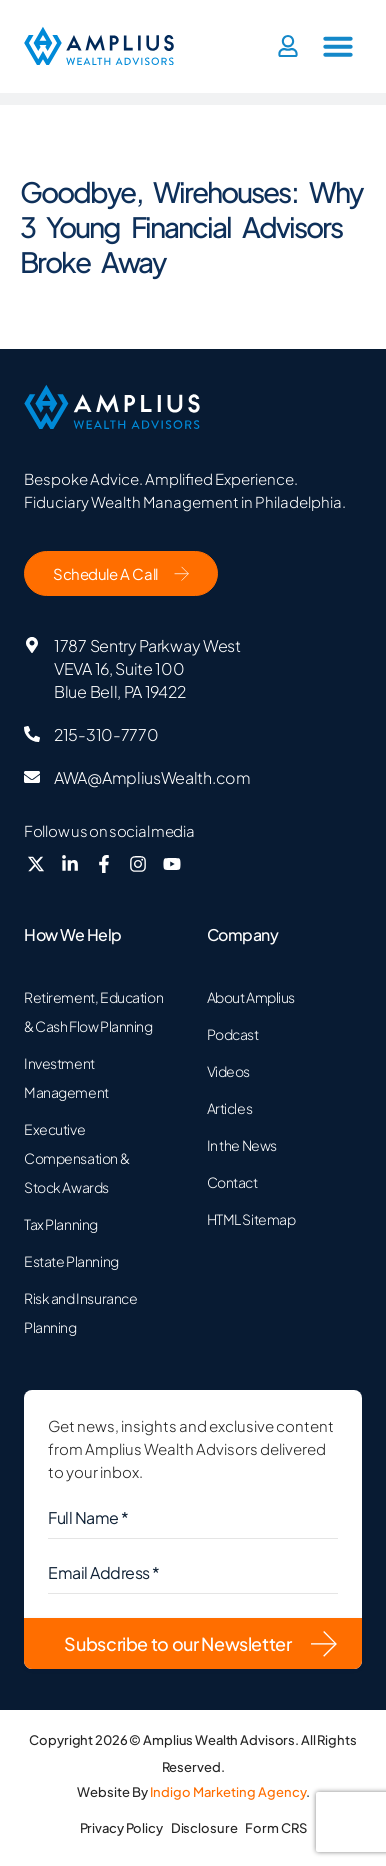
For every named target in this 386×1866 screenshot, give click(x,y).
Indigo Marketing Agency (228, 1792)
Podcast (233, 1034)
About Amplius (251, 997)
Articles (230, 1108)
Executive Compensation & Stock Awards (76, 1158)
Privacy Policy (121, 1828)
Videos (228, 1071)
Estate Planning (71, 1261)
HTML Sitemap (251, 1219)
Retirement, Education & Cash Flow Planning (93, 1011)
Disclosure (204, 1828)
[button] (338, 46)
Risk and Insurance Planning (80, 1312)
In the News (242, 1145)
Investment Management (66, 1077)
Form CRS (275, 1828)
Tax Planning (61, 1224)
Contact (232, 1182)
